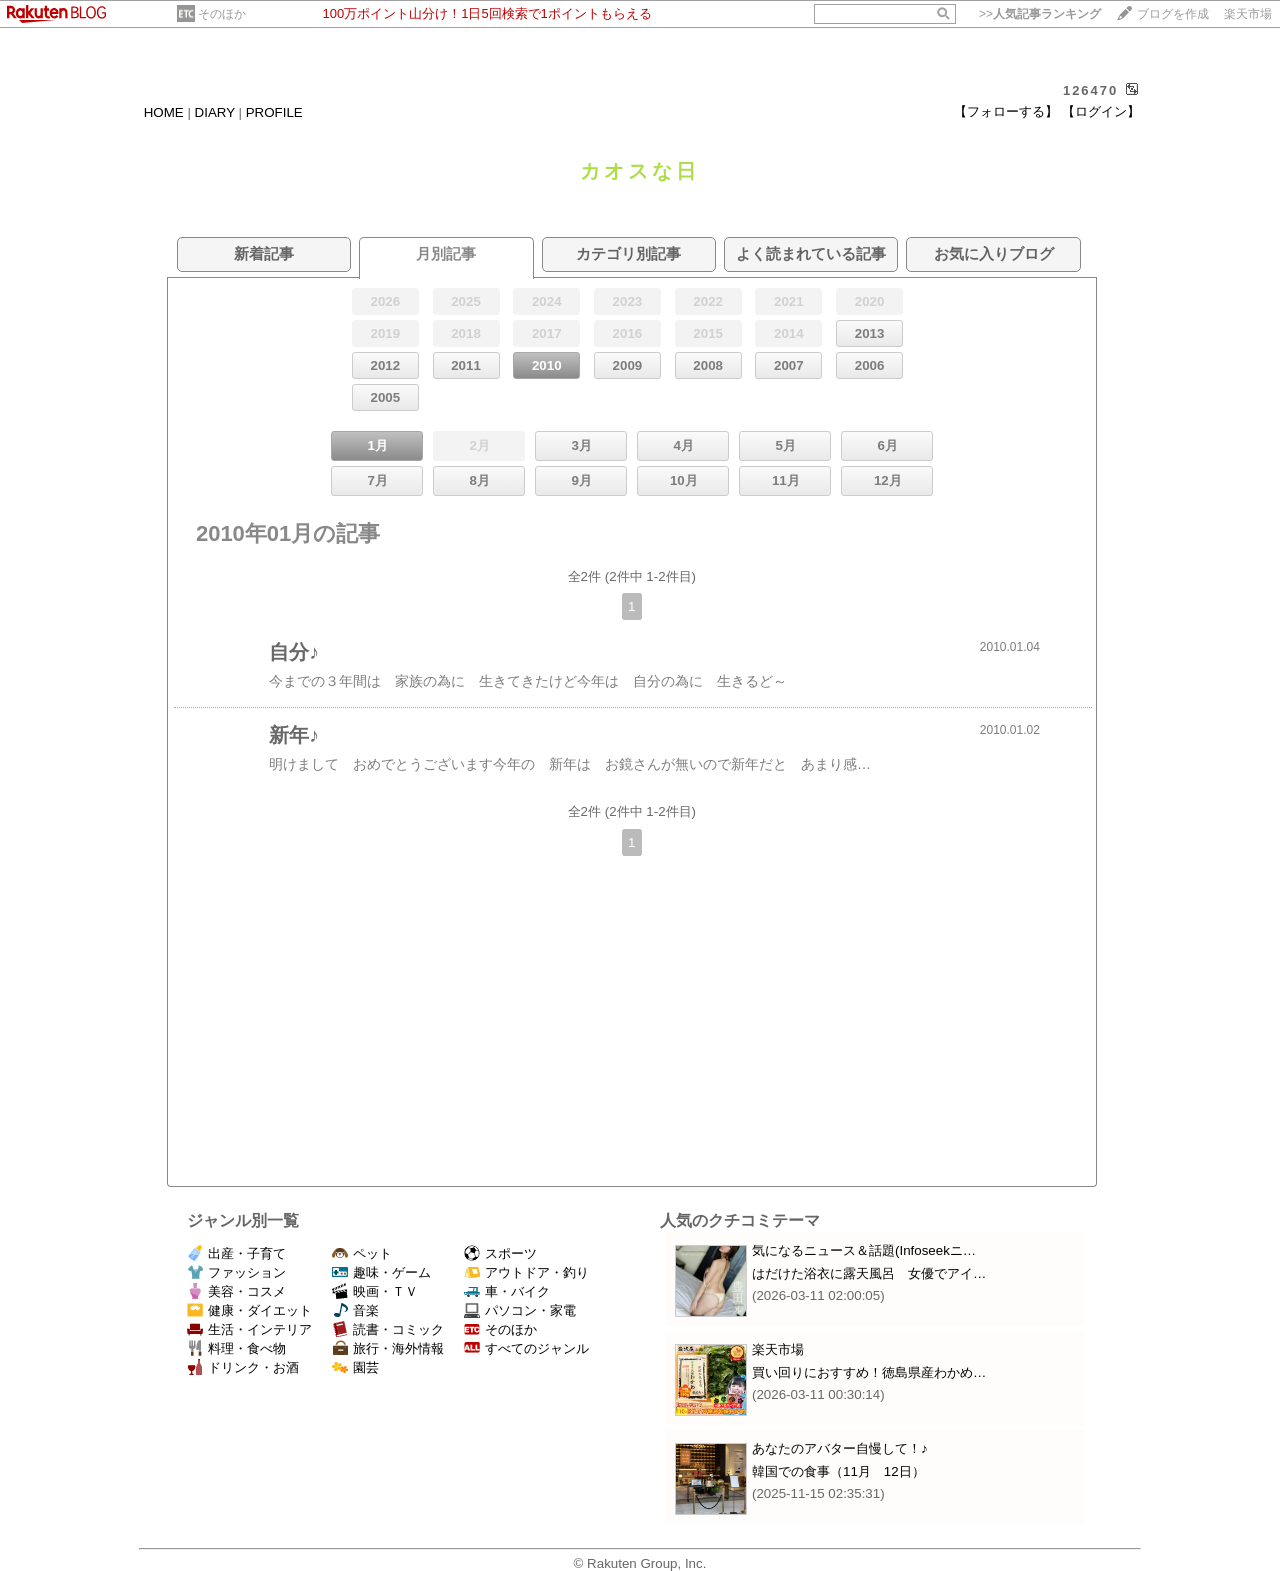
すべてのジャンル (526, 1348)
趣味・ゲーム (381, 1272)
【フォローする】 (1006, 111)
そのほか (222, 14)
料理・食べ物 (236, 1348)
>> (1040, 14)
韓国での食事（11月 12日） (838, 1471)
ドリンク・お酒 (243, 1367)
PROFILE (274, 112)
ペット (362, 1253)
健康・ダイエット (249, 1310)
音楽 (355, 1310)
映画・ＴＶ (375, 1291)
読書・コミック (388, 1329)
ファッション (236, 1272)
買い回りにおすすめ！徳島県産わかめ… (869, 1372)
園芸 (355, 1367)
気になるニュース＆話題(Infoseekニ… (864, 1250)
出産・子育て (236, 1253)
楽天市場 (1248, 14)
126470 (1090, 90)
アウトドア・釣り (526, 1272)
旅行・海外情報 (388, 1348)
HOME (164, 112)
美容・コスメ (236, 1291)
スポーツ (500, 1253)
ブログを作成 (1173, 14)
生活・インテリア (249, 1329)
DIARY (215, 112)
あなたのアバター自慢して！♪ (840, 1448)
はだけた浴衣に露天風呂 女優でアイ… (869, 1273)
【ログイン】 (1101, 111)
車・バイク (507, 1291)
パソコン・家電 (520, 1310)
